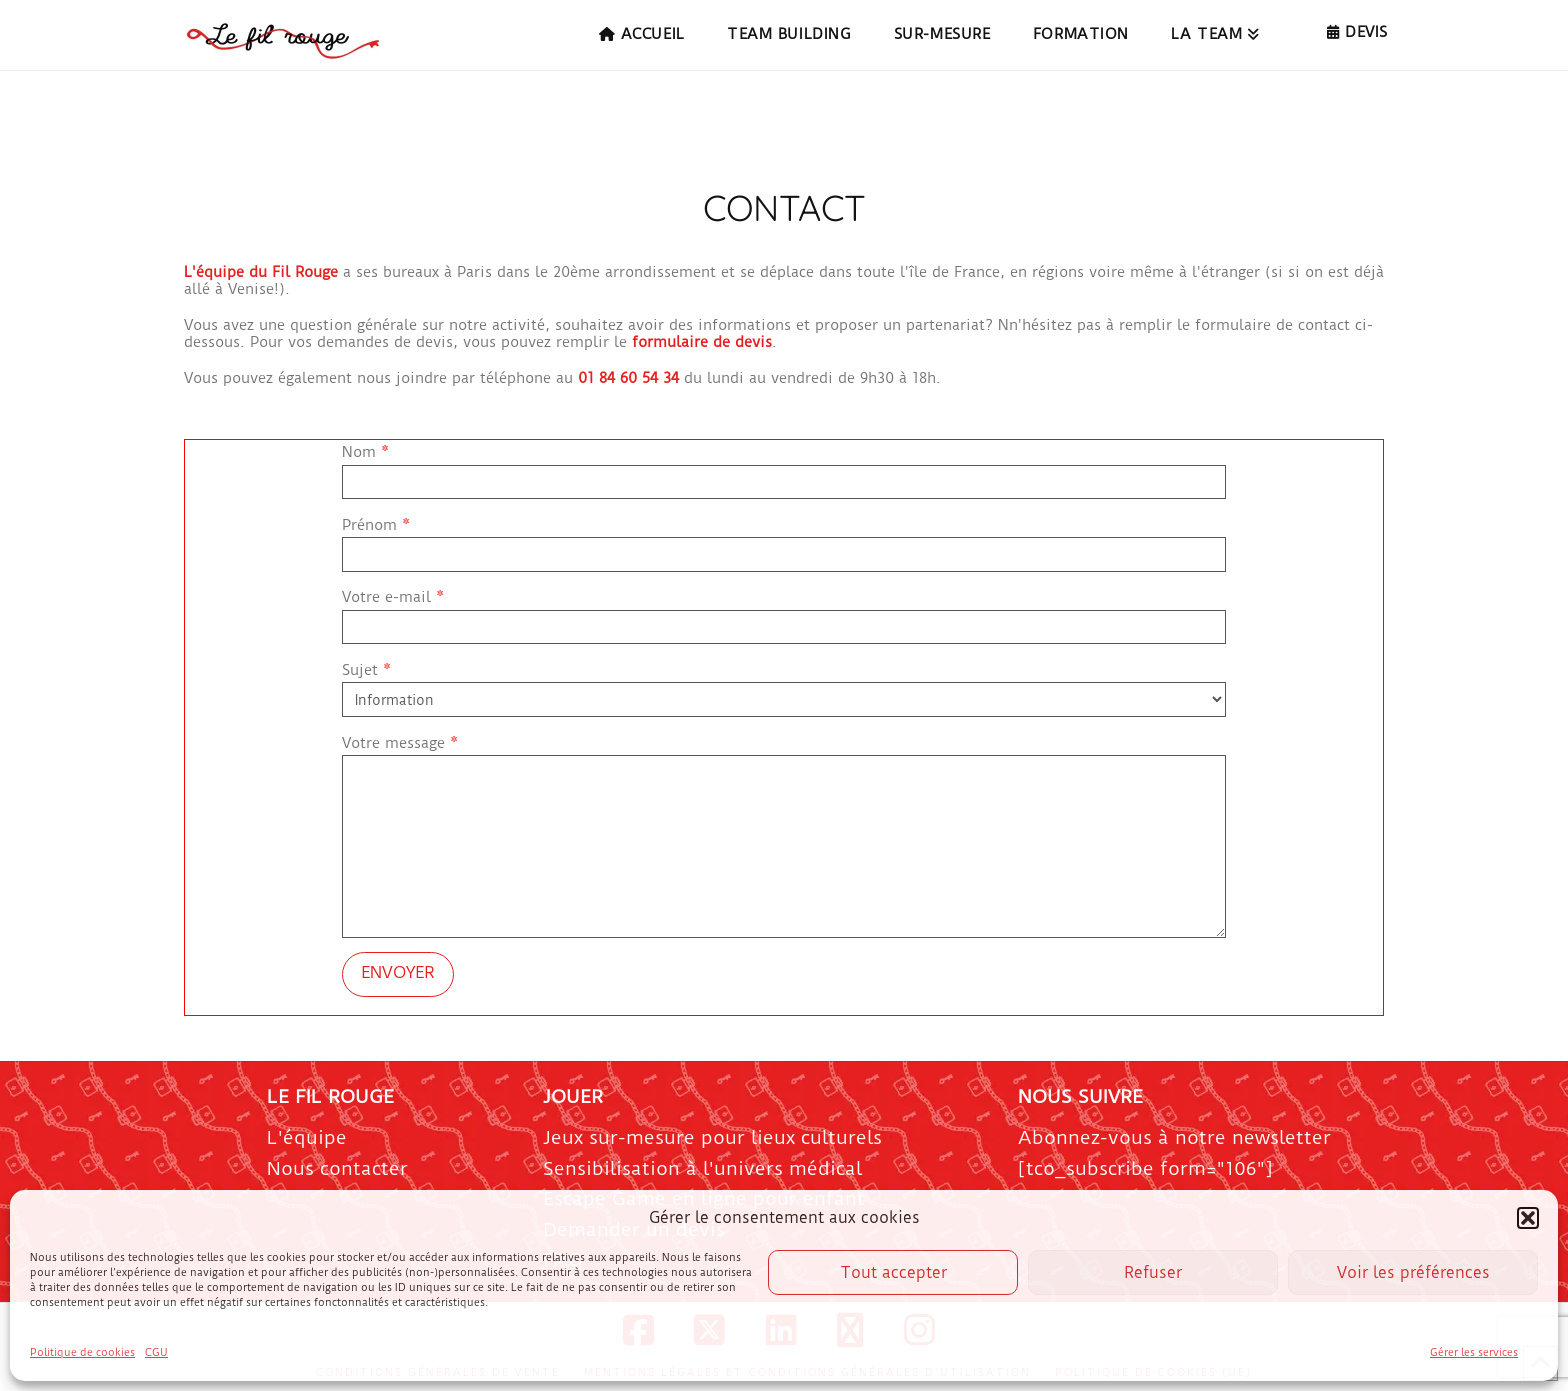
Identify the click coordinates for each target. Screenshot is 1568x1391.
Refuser (1153, 1272)
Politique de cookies (82, 1352)
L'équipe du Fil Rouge (261, 272)
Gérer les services (1474, 1352)
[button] (1528, 1218)
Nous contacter (337, 1168)
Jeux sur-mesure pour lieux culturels (712, 1137)
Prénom (784, 541)
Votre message (784, 755)
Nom (784, 468)
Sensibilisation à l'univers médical (702, 1168)
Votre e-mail (784, 613)
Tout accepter (893, 1272)
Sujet (784, 686)
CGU (156, 1352)
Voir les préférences (1413, 1272)
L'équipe (307, 1137)
